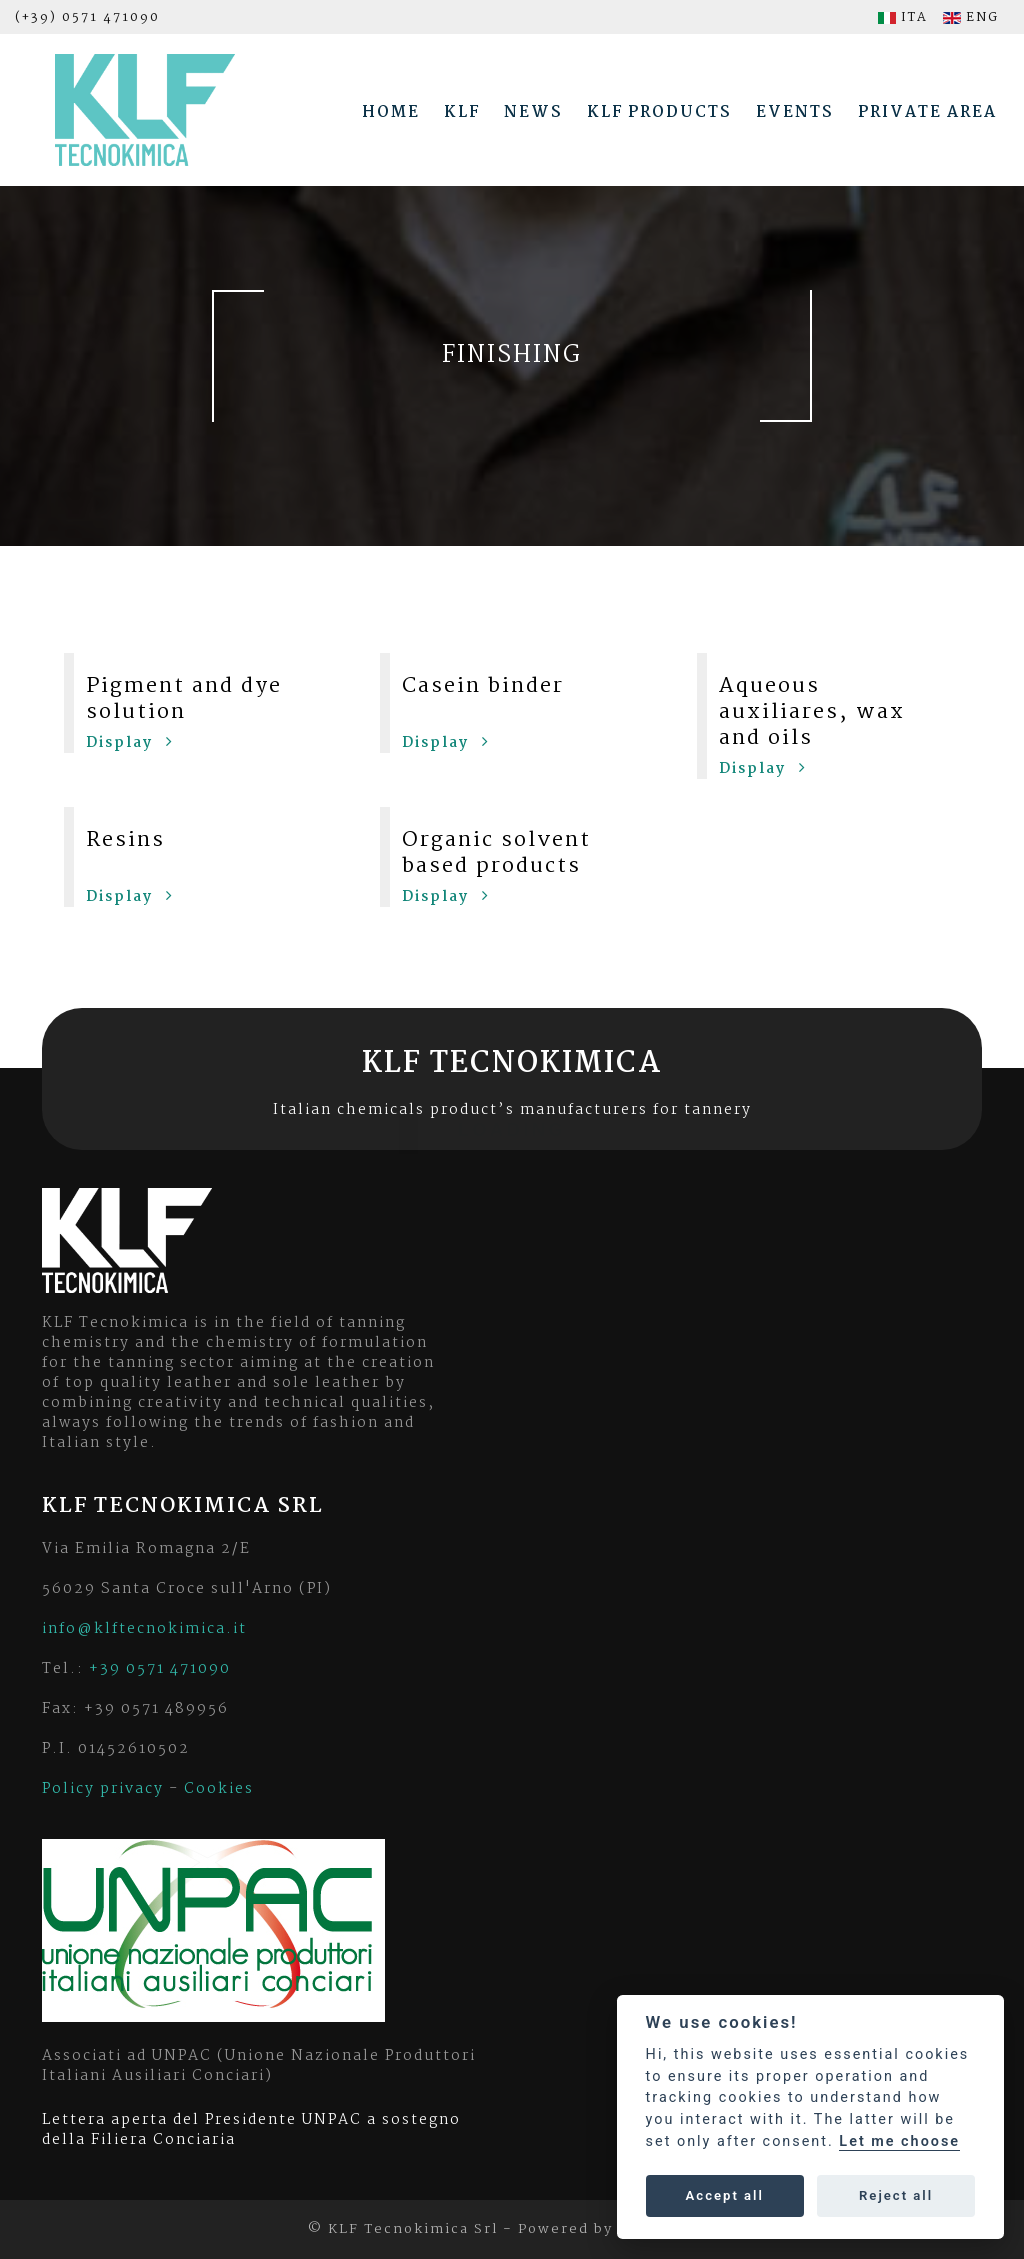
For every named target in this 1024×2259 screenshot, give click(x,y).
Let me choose (899, 2141)
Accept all (725, 2195)
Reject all (896, 2195)
